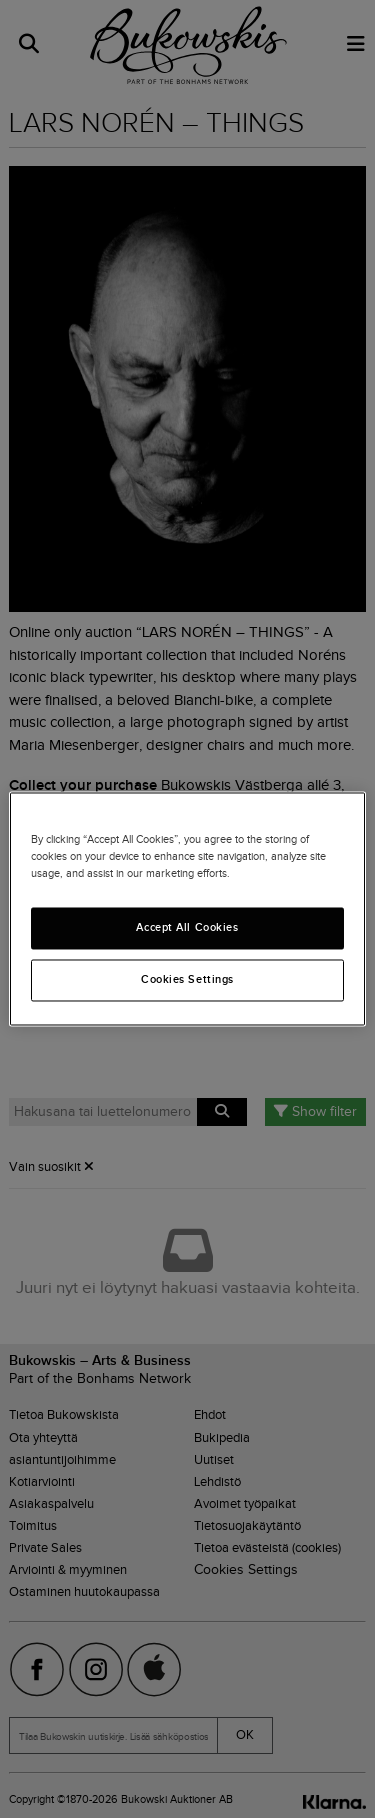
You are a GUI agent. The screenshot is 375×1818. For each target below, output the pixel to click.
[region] (187, 908)
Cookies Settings (187, 980)
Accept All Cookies (187, 928)
